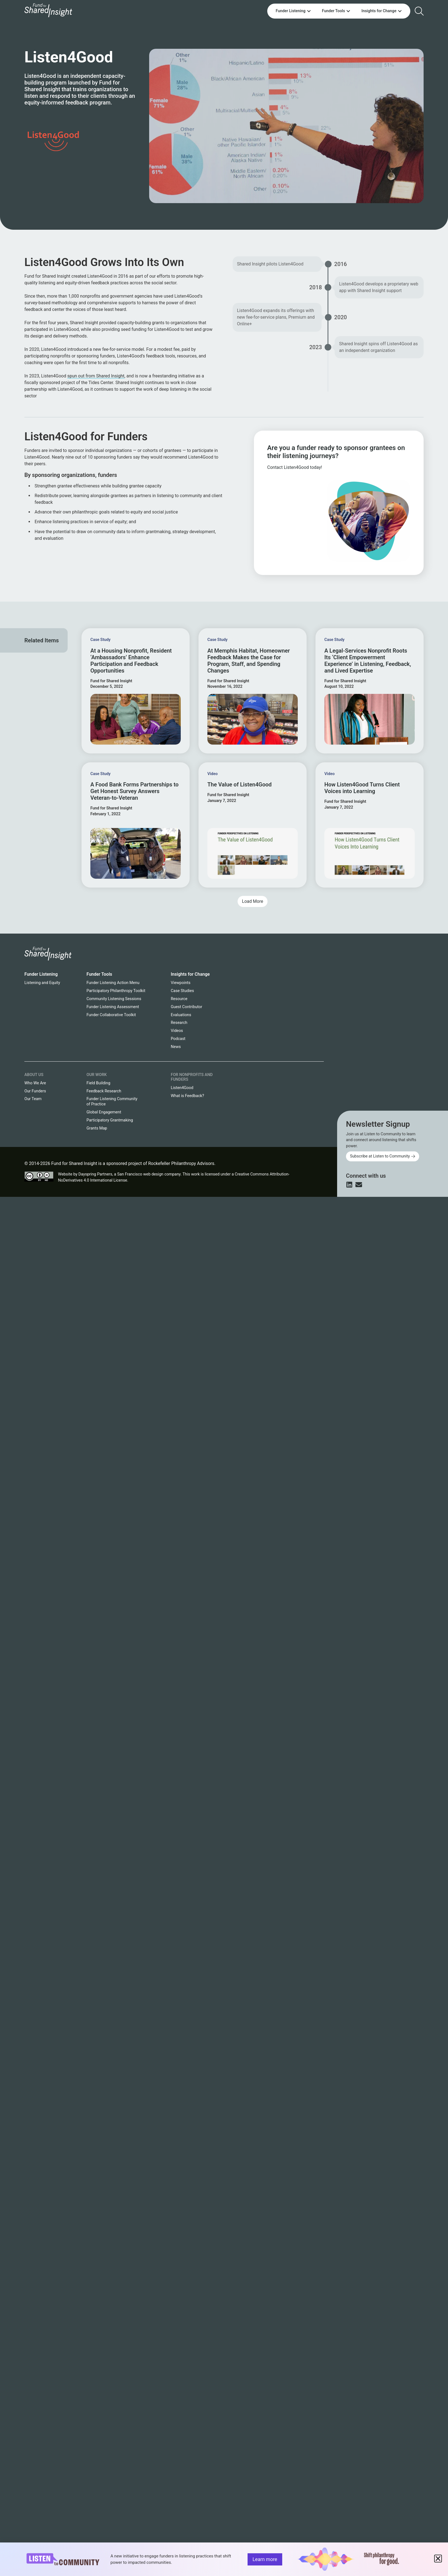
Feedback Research (103, 1091)
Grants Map (96, 1128)
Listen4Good (182, 1087)
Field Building (98, 1083)
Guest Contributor (186, 1007)
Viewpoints (180, 982)
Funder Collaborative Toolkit (111, 1015)
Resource (179, 998)
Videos (177, 1030)
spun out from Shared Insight (95, 376)
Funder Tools (99, 974)
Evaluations (181, 1015)
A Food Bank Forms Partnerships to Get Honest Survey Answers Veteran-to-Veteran (134, 791)
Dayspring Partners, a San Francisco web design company (129, 1174)
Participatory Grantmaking (109, 1120)
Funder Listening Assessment (112, 1007)
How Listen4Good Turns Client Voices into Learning (362, 787)
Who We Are (35, 1083)
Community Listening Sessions (113, 998)
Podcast (178, 1038)
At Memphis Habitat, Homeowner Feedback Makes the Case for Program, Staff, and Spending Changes (248, 660)
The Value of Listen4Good (239, 784)
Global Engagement (103, 1112)
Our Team (33, 1099)
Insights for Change (190, 974)
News (176, 1046)
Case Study (100, 639)
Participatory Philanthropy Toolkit (115, 990)
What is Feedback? (187, 1095)
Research (179, 1022)
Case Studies (182, 990)
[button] (253, 901)
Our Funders (35, 1091)
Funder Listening (41, 974)
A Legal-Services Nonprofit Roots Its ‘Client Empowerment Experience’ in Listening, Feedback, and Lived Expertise (367, 660)
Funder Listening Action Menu (112, 982)
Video (212, 773)
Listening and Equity (42, 982)
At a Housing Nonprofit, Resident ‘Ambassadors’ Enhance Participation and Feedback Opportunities (131, 660)
